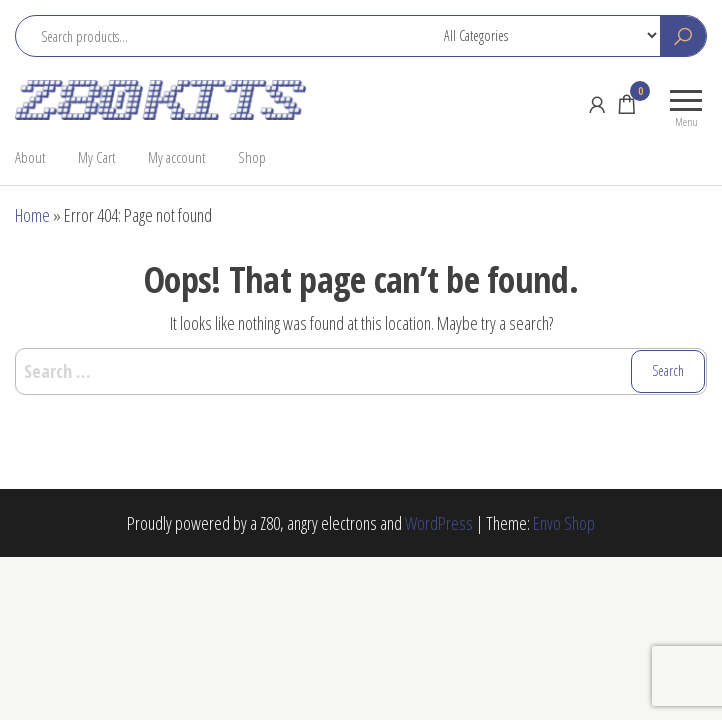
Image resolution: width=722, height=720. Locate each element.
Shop (252, 157)
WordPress (439, 523)
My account (176, 157)
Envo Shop (564, 523)
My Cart (96, 157)
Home (32, 215)
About (30, 157)
